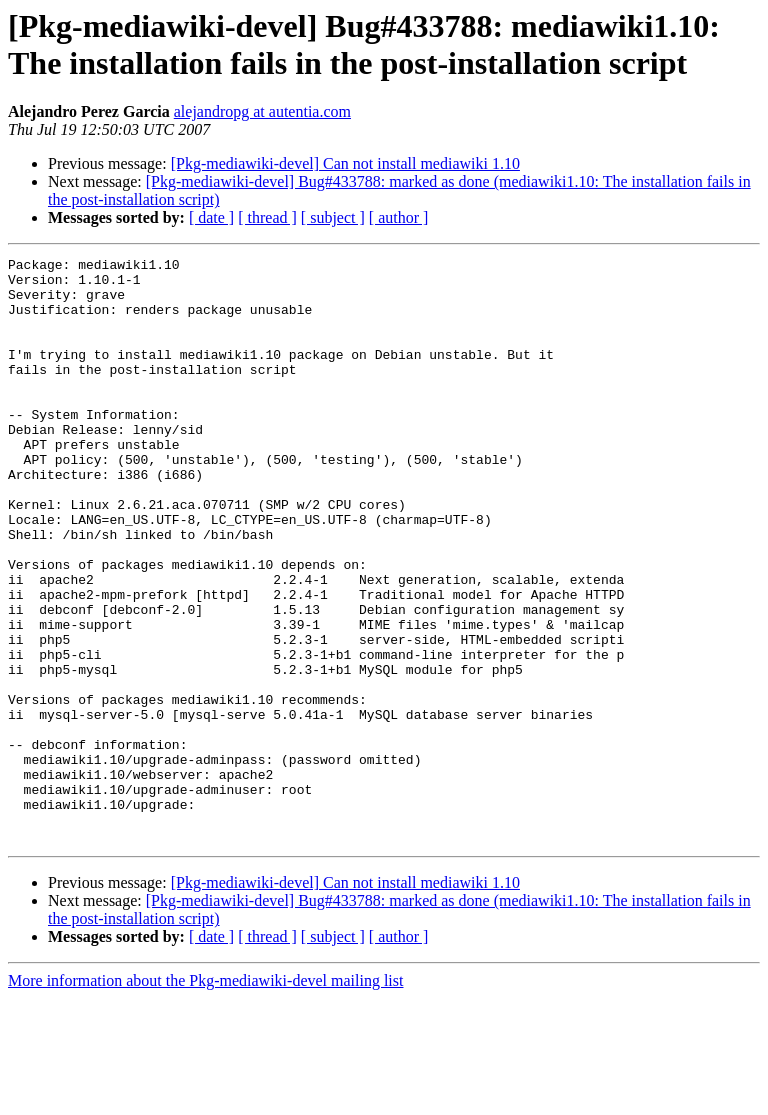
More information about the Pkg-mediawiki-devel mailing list (205, 1097)
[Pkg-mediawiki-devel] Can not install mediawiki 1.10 (345, 163)
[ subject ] (333, 217)
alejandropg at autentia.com (262, 111)
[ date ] (211, 217)
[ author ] (399, 217)
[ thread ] (267, 217)
